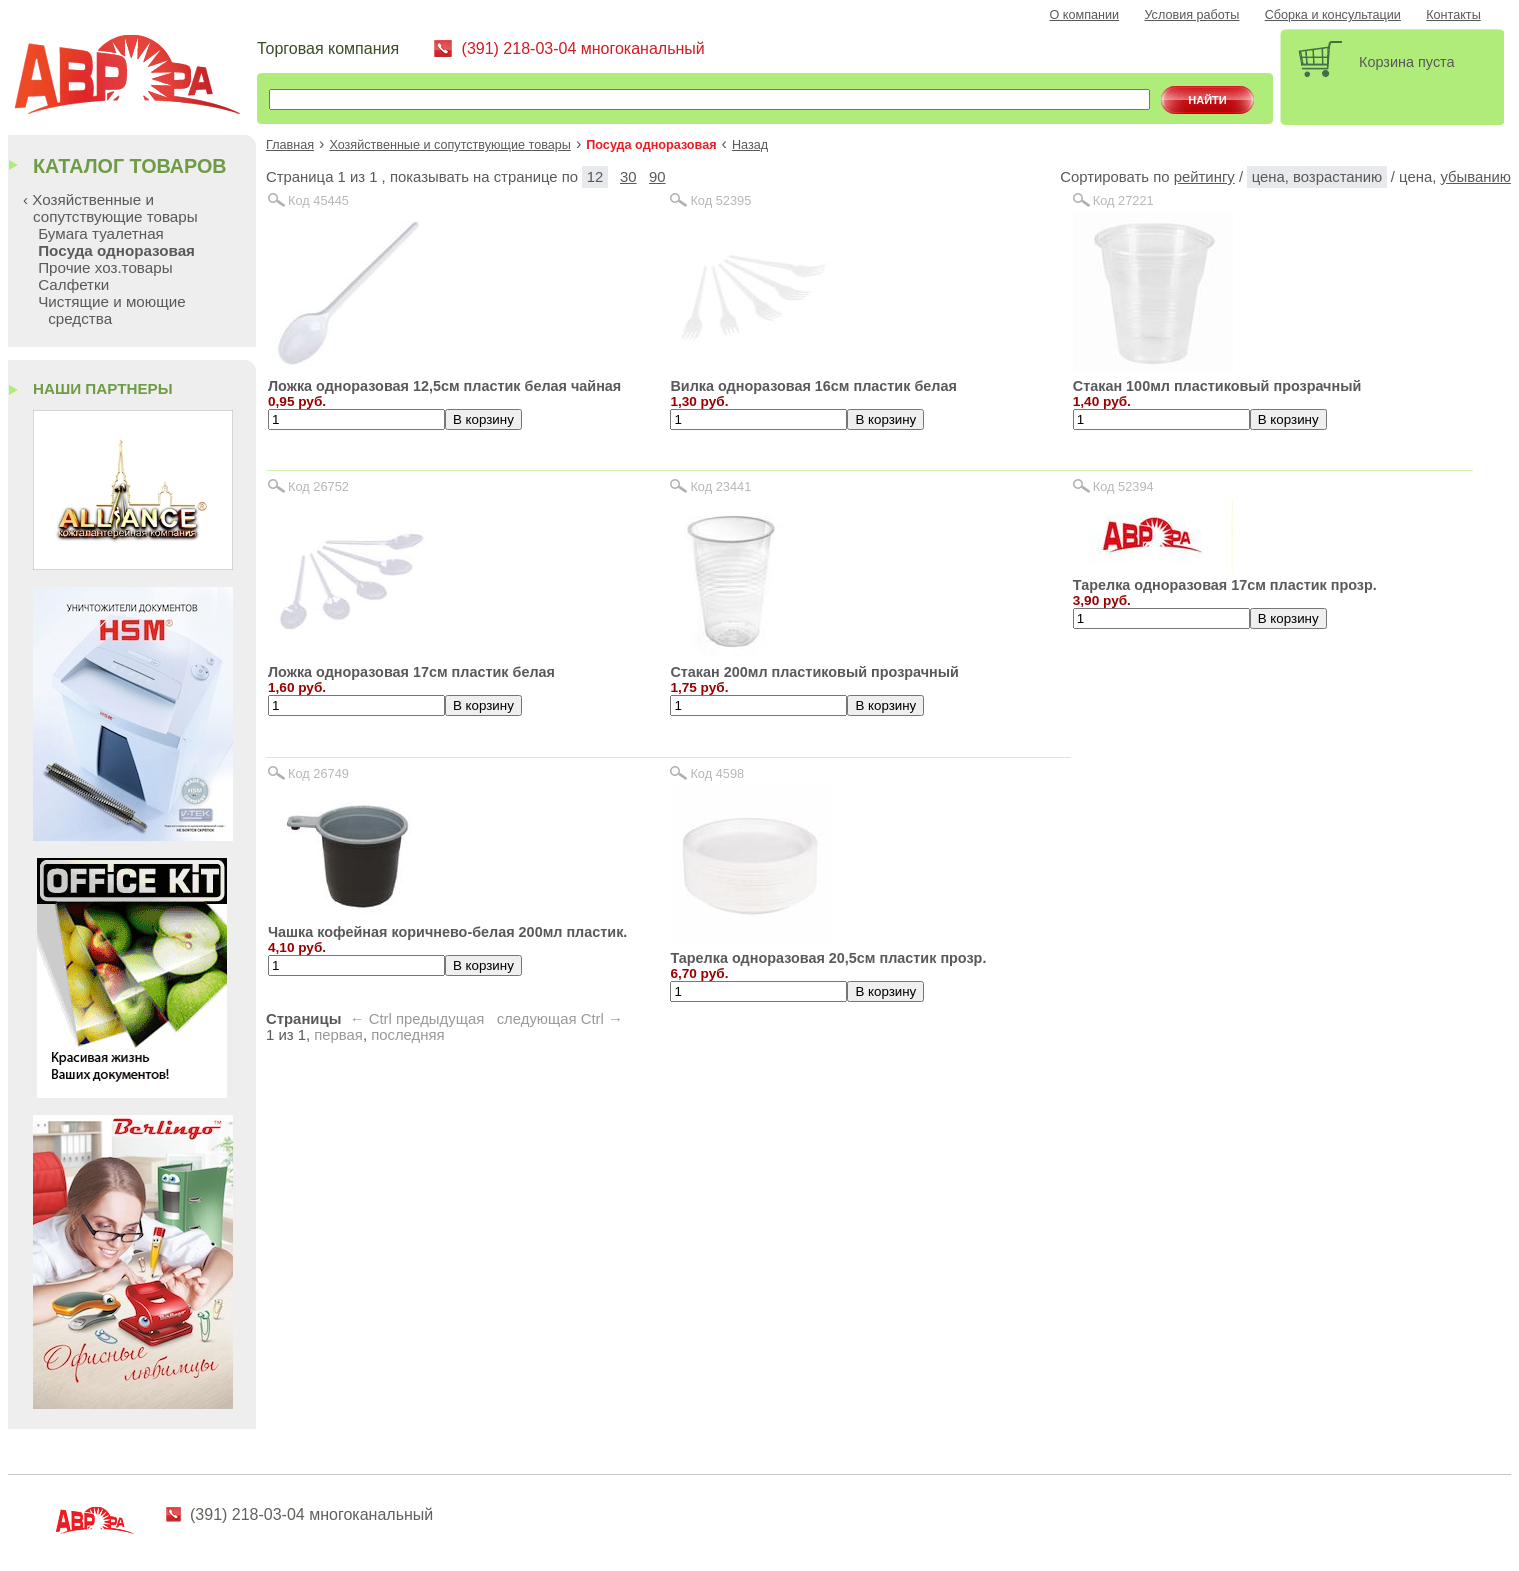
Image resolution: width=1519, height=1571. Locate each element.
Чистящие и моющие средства (111, 310)
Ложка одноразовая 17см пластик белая (411, 672)
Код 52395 (720, 200)
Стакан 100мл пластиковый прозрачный (1217, 386)
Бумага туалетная (101, 233)
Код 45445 (318, 200)
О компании (1085, 15)
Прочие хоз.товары (105, 267)
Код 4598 (717, 773)
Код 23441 (720, 486)
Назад (750, 145)
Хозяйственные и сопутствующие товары (450, 145)
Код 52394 (1123, 486)
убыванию (1475, 177)
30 (628, 177)
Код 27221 (1123, 200)
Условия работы (1191, 15)
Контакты (1453, 15)
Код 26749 (318, 773)
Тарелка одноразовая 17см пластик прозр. (1225, 585)
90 (657, 177)
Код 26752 (318, 486)
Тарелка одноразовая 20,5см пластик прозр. (828, 958)
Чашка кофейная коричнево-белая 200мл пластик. (447, 932)
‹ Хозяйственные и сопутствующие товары (110, 208)
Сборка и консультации (1333, 15)
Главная (290, 145)
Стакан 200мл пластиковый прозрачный (814, 672)
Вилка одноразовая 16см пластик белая (813, 386)
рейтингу (1204, 177)
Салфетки (73, 284)
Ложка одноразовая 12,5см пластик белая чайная (444, 386)
